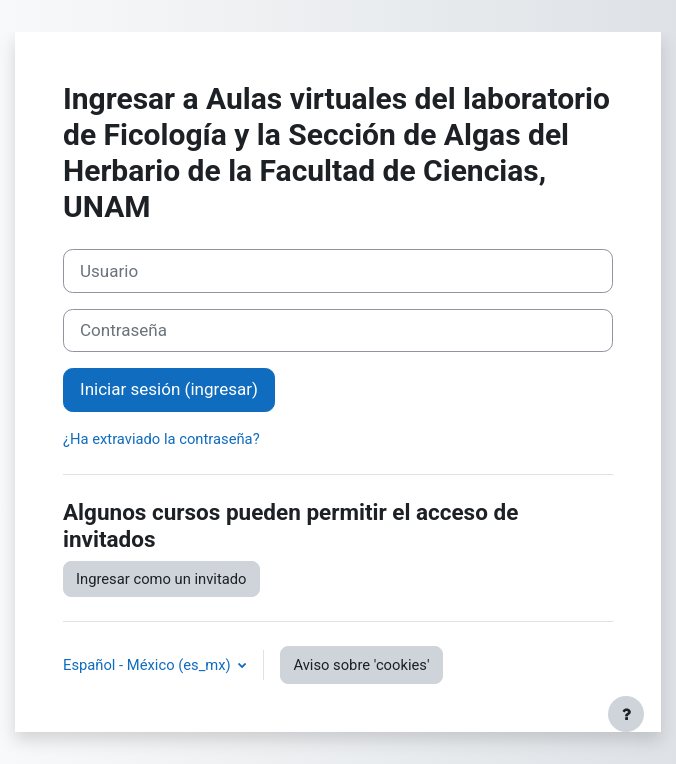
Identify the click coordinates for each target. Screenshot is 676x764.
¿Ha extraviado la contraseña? (161, 439)
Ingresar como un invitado (161, 579)
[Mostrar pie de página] (626, 714)
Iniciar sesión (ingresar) (169, 389)
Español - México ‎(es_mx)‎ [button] (148, 665)
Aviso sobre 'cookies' (361, 665)
